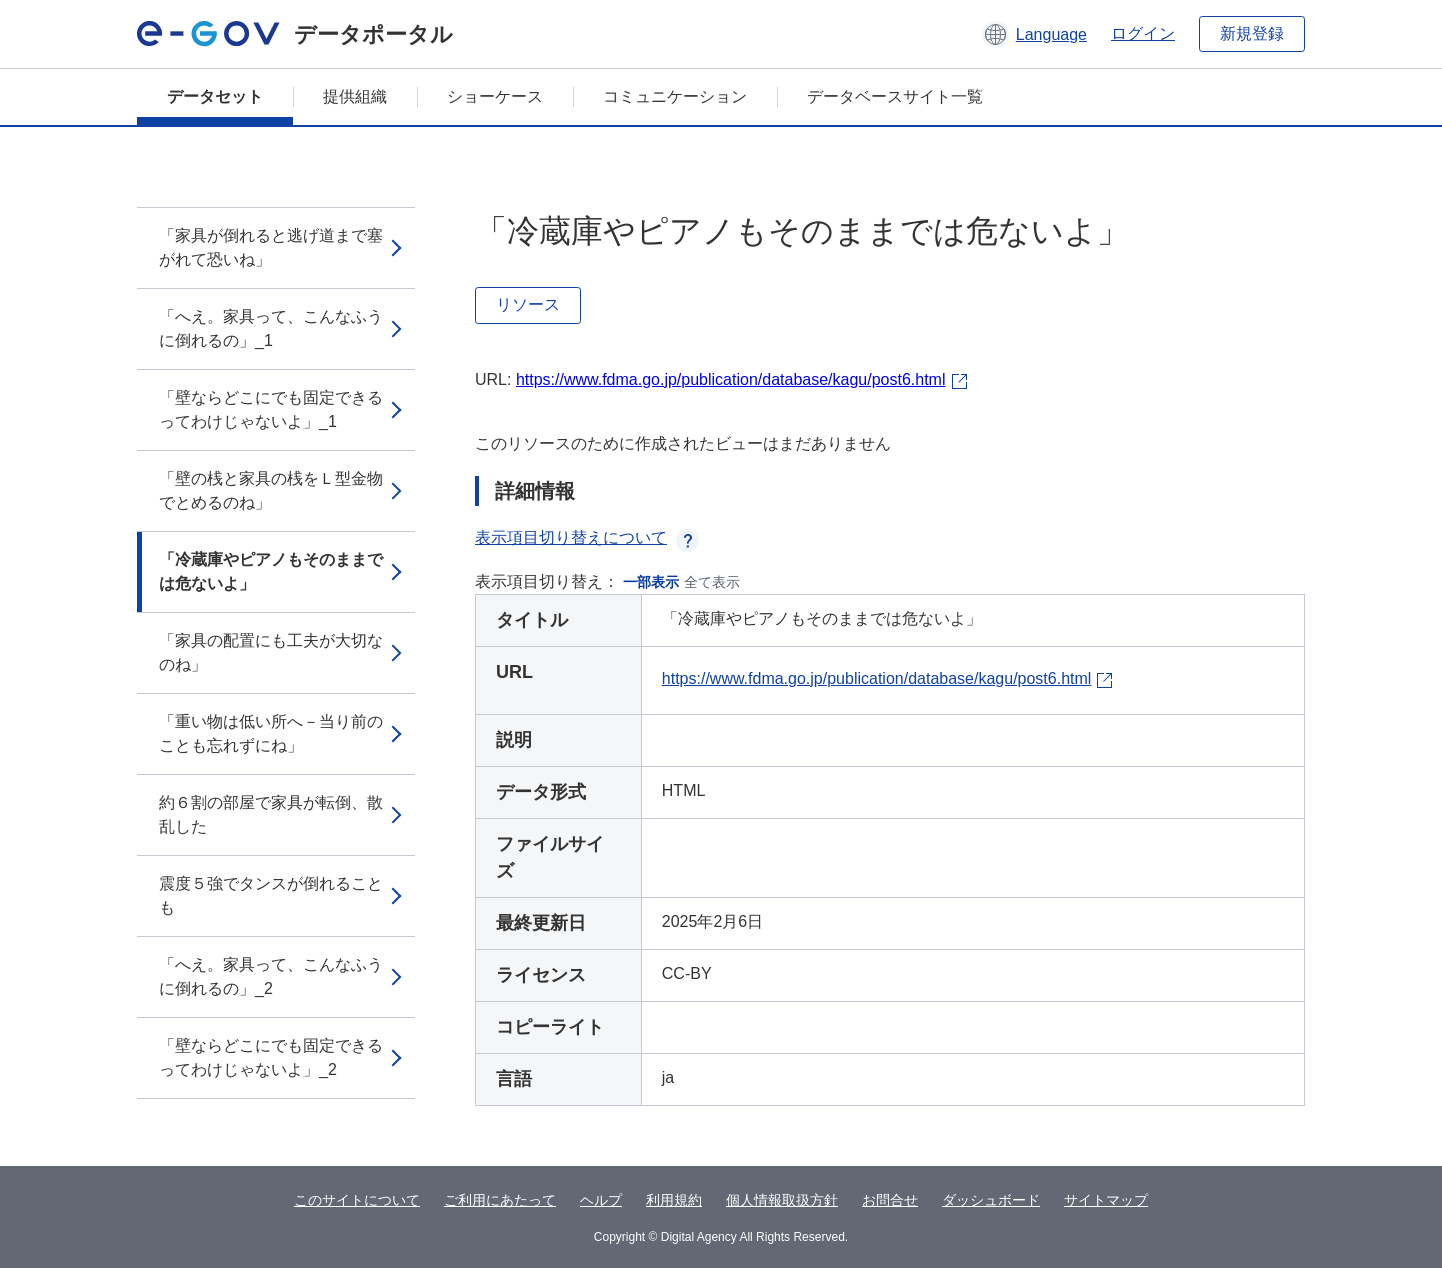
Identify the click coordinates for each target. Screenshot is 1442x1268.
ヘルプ (601, 1200)
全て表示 (712, 582)
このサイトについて (357, 1200)
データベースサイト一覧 (895, 96)
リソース (528, 304)
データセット (215, 96)
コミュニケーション (675, 96)
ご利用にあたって (500, 1200)
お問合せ (890, 1200)
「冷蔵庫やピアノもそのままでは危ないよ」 (271, 571)
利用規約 (674, 1200)
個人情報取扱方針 (782, 1200)
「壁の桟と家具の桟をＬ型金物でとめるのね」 (271, 490)
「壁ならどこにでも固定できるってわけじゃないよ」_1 (271, 409)
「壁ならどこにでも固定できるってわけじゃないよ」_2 (271, 1057)
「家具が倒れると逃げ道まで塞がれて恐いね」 (271, 247)
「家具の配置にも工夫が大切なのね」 (271, 652)
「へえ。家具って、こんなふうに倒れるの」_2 (271, 976)
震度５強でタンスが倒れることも (271, 895)
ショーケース (495, 96)
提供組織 (355, 96)
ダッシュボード (991, 1200)
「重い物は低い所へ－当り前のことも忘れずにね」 (271, 733)
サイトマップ (1106, 1200)
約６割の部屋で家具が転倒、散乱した (271, 814)
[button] (1034, 34)
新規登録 (1252, 33)
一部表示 (651, 582)
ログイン (1143, 33)
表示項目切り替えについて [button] (587, 537)
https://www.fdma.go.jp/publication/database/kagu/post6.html (731, 379)
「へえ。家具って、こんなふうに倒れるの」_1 (271, 328)
